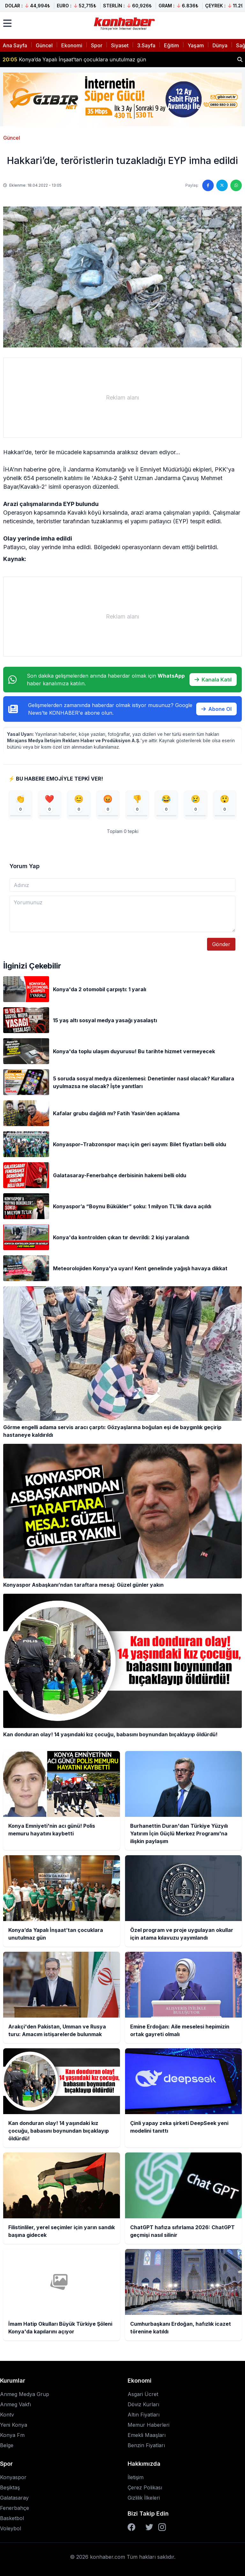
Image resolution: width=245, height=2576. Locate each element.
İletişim (136, 2477)
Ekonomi (71, 45)
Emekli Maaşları (147, 2435)
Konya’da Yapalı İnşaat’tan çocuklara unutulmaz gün (74, 59)
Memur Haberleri (148, 2425)
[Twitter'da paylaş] (222, 185)
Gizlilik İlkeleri (144, 2497)
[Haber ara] (240, 59)
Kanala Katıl (213, 679)
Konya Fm (12, 2435)
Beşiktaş (10, 2487)
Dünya (219, 45)
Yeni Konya (13, 2425)
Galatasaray (14, 2497)
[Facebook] (131, 2527)
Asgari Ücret (143, 2394)
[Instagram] (162, 2527)
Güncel (44, 45)
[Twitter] (149, 2527)
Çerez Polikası (145, 2487)
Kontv (7, 2414)
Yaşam (196, 45)
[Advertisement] (122, 398)
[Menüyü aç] (7, 23)
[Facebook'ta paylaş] (208, 185)
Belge (6, 2445)
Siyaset (120, 45)
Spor (96, 45)
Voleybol (10, 2528)
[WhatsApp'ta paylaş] (236, 185)
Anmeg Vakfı (15, 2404)
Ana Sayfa (15, 45)
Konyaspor (13, 2477)
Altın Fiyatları (144, 2414)
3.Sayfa (146, 45)
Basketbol (12, 2518)
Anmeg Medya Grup (24, 2394)
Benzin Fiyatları (146, 2445)
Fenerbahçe (14, 2508)
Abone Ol (216, 709)
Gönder (221, 944)
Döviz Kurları (143, 2404)
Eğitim (171, 45)
